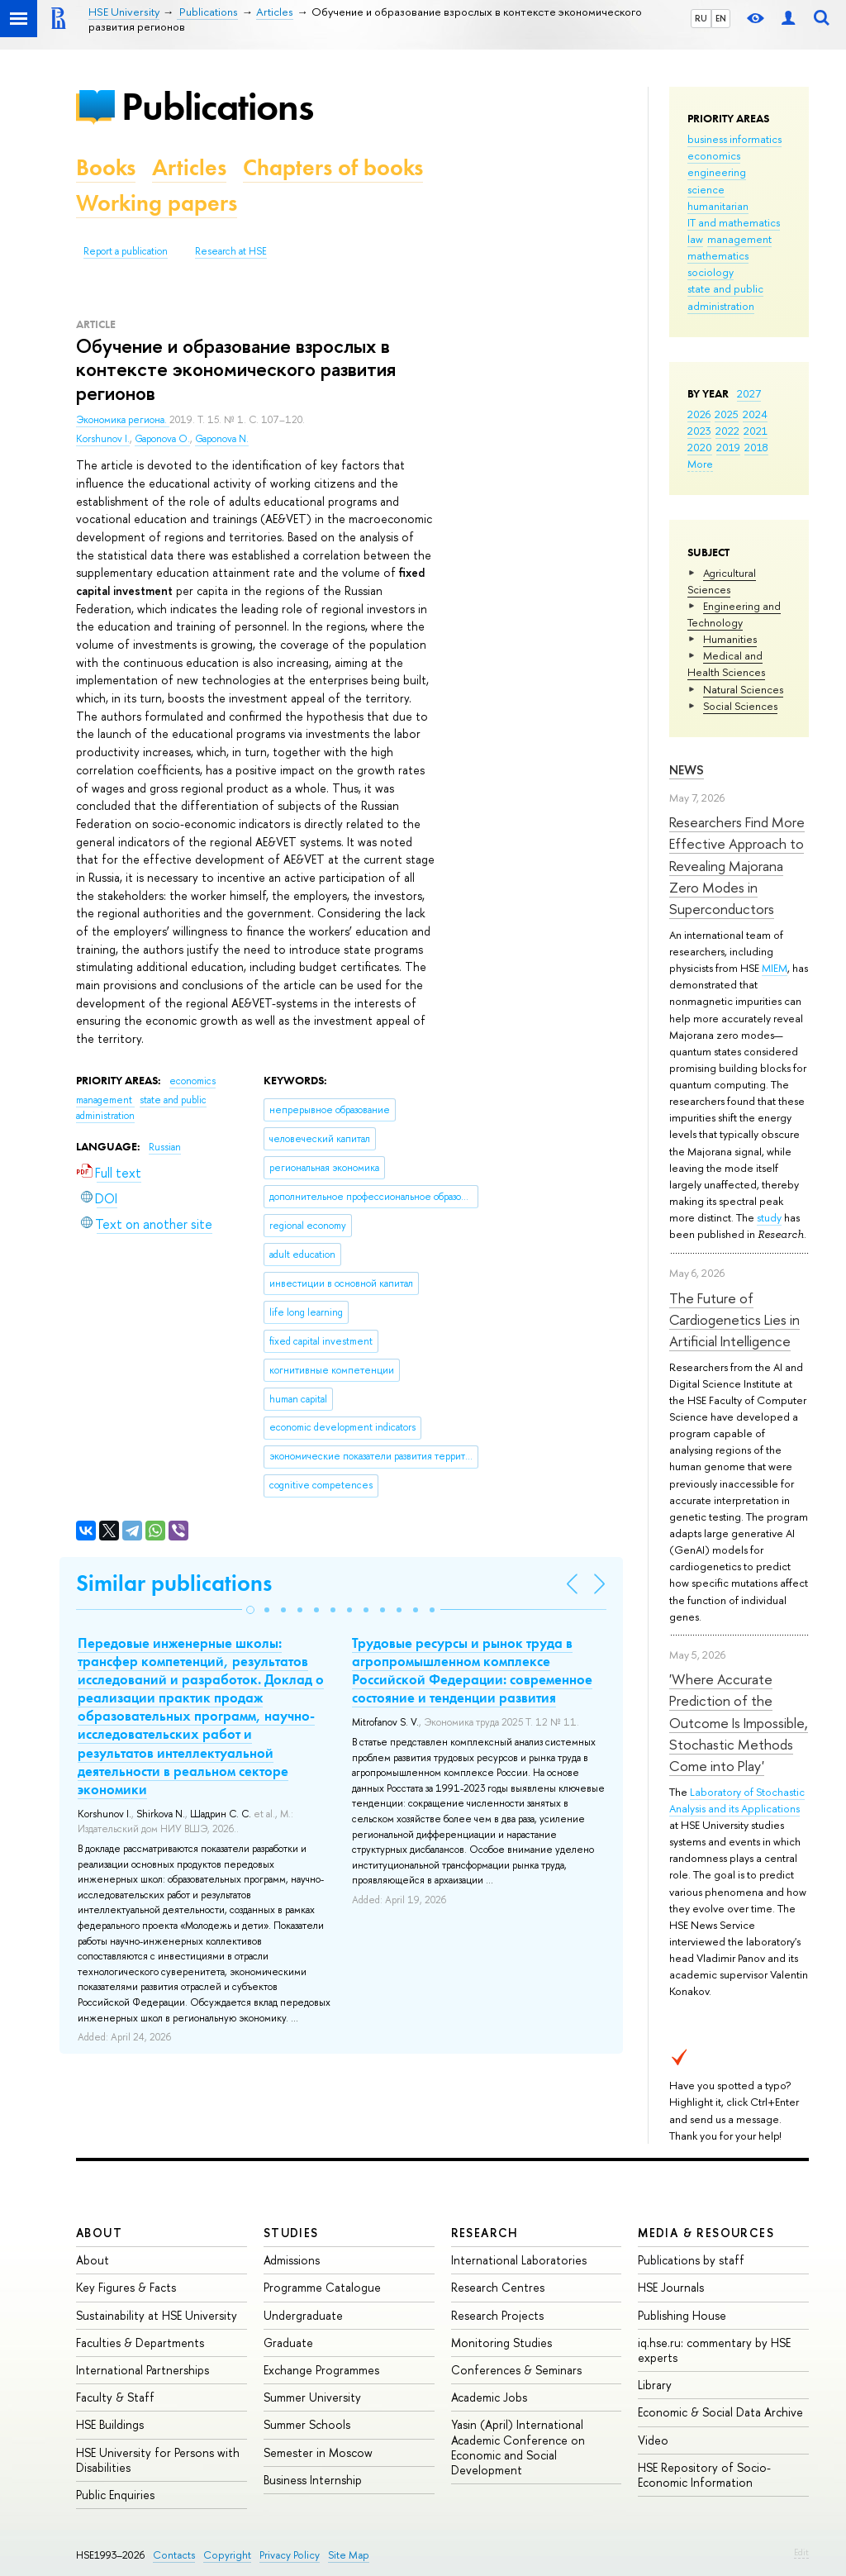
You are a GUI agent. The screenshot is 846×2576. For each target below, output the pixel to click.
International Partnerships (142, 2370)
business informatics (734, 138)
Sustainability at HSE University (156, 2315)
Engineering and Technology (734, 614)
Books (105, 167)
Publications (217, 106)
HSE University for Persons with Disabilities (158, 2460)
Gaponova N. (222, 438)
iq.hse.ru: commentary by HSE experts (714, 2350)
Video (653, 2440)
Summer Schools (307, 2424)
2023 (699, 430)
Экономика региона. (122, 419)
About (99, 2232)
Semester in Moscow (318, 2452)
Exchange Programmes (321, 2370)
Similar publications (174, 1583)
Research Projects (497, 2315)
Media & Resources (706, 2232)
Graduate (288, 2342)
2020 (699, 447)
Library (655, 2385)
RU (701, 18)
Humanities (730, 638)
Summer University (312, 2397)
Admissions (292, 2260)
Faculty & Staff (115, 2397)
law (695, 238)
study (769, 1217)
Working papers (156, 202)
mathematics (718, 255)
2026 (699, 414)
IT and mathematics (733, 222)
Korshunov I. (103, 438)
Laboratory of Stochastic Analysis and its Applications (737, 1800)
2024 (755, 414)
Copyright (227, 2555)
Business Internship (313, 2480)
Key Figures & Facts (126, 2287)
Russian (165, 1147)
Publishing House (682, 2315)
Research (485, 2232)
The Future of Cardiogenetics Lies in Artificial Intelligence (734, 1319)
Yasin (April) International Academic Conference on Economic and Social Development (518, 2447)
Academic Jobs (489, 2397)
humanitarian (718, 205)
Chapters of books (333, 167)
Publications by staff (691, 2260)
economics (713, 155)
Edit (801, 2552)
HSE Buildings (110, 2424)
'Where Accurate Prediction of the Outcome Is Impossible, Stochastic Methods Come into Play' (738, 1722)
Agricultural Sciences (721, 581)
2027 (749, 393)
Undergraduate (303, 2315)
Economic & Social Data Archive (720, 2412)
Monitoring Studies (501, 2342)
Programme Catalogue (322, 2287)
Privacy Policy (289, 2555)
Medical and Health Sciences (726, 663)
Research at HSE (231, 251)
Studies (291, 2232)
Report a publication (125, 251)
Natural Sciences (743, 689)
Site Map (348, 2555)
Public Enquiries (115, 2494)
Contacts (174, 2555)
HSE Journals (671, 2287)
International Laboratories (519, 2260)
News (686, 770)
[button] (250, 1610)
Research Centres (497, 2287)
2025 (727, 414)
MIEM (774, 967)
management (739, 238)
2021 (756, 430)
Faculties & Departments (140, 2342)
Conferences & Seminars (516, 2370)
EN (720, 18)
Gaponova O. (162, 438)
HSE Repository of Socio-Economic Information (704, 2474)
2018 (756, 447)
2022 (727, 430)
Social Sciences (740, 705)
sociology (710, 271)
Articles (189, 167)
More (700, 463)
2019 (728, 447)
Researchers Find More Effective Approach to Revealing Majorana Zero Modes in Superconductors (737, 865)
